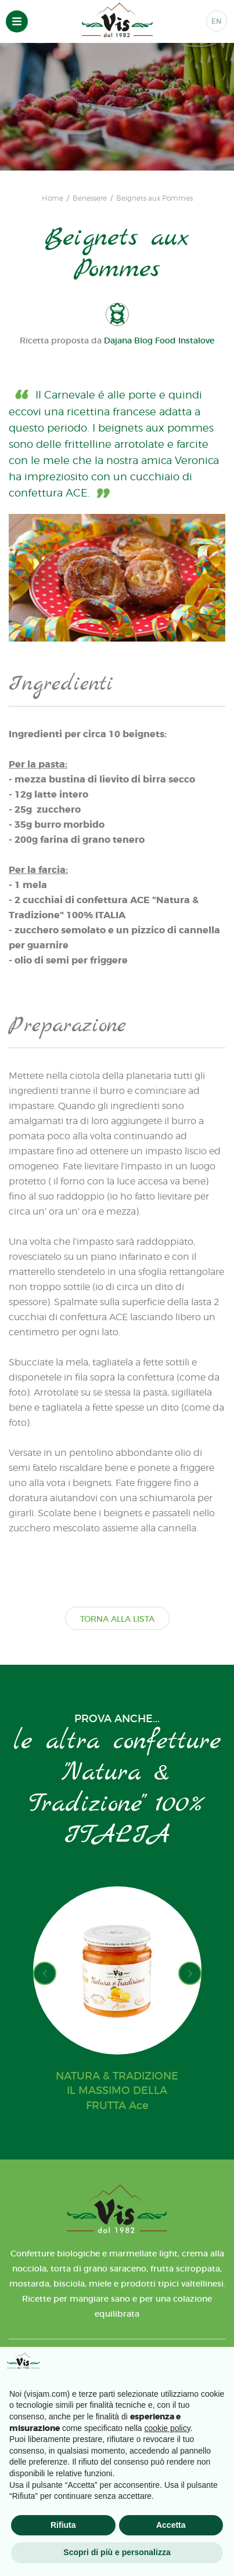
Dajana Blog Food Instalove (159, 340)
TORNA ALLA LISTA (117, 1619)
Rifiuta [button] (63, 2525)
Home (52, 198)
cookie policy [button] (167, 2428)
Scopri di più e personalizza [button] (116, 2552)
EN (216, 21)
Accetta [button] (171, 2525)
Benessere (90, 198)
